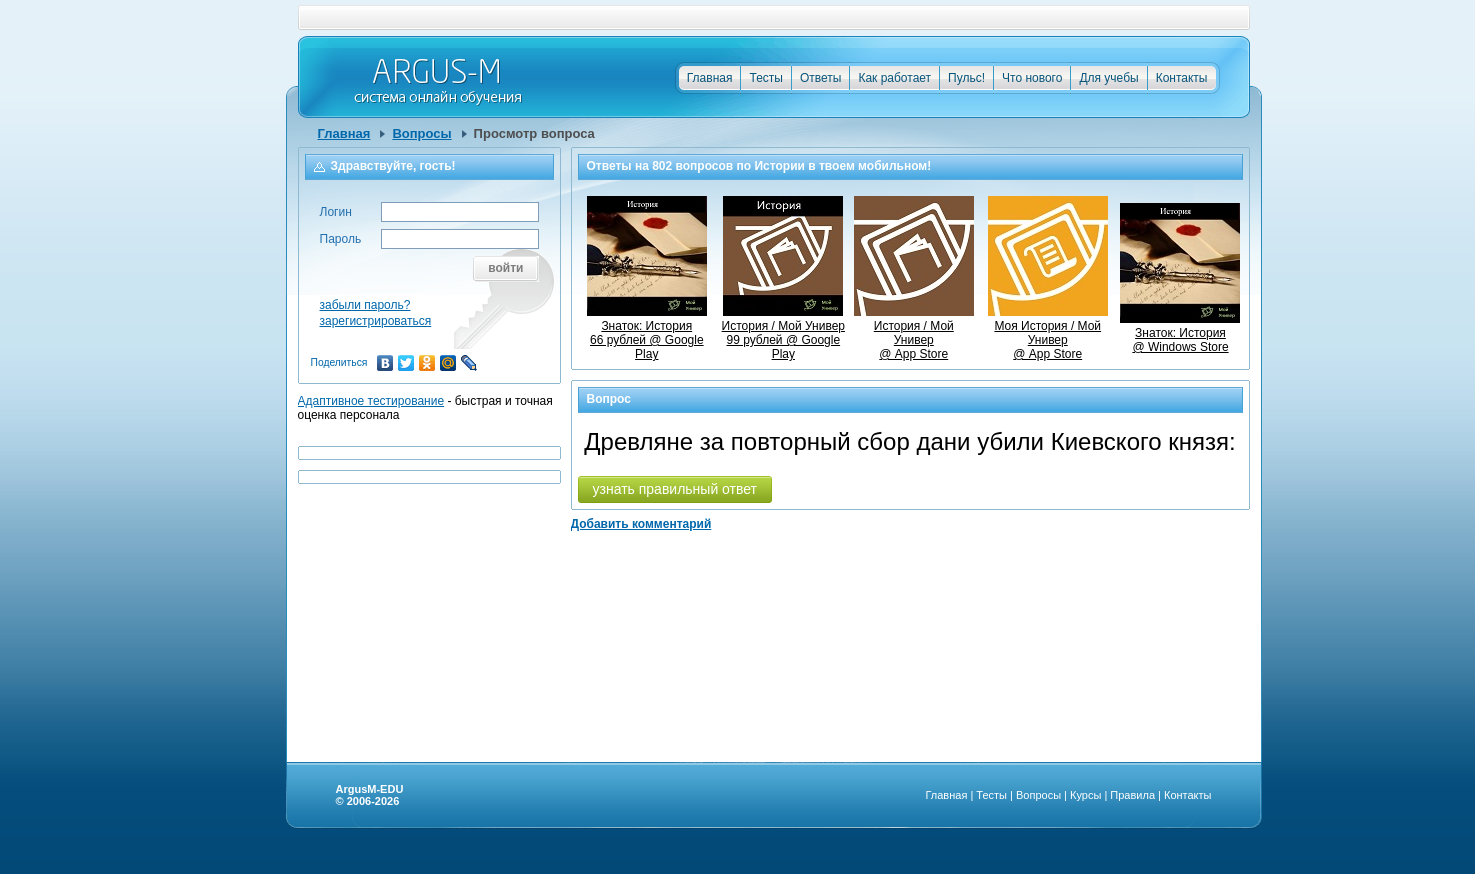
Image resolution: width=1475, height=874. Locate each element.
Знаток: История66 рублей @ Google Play (647, 333)
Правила (1132, 795)
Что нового (1032, 78)
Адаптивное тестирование (371, 401)
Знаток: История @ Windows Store (1180, 333)
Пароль (341, 239)
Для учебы (1108, 78)
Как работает (894, 78)
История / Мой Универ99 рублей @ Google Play (783, 333)
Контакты (1182, 78)
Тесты (765, 78)
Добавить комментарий (641, 524)
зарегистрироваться (376, 321)
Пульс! (966, 78)
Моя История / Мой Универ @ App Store (1048, 333)
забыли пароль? (365, 305)
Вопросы (421, 133)
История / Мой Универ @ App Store (914, 333)
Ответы (820, 78)
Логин (336, 212)
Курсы (1085, 795)
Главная (710, 78)
